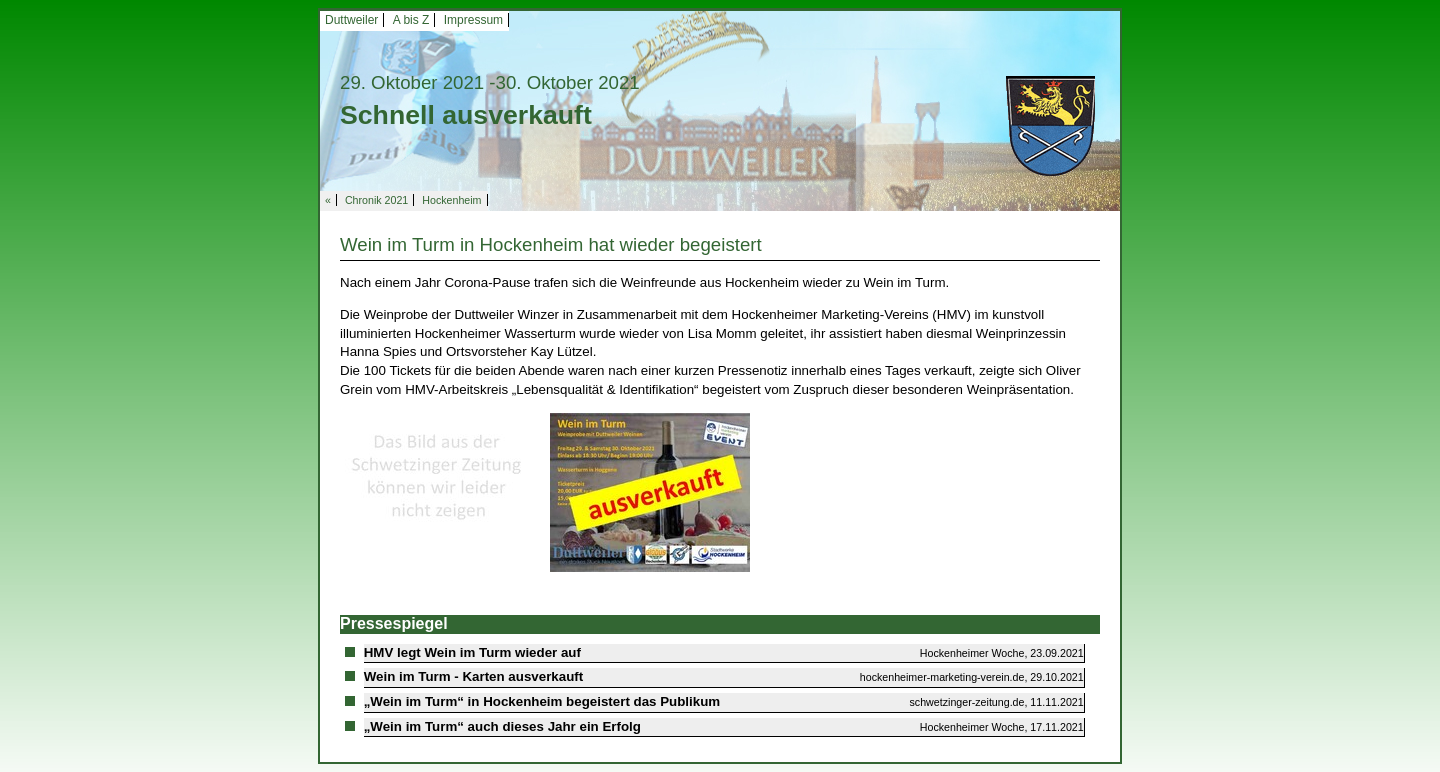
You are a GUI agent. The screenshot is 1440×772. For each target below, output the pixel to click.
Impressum (473, 20)
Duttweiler (351, 20)
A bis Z (411, 20)
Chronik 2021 (376, 200)
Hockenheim (451, 200)
